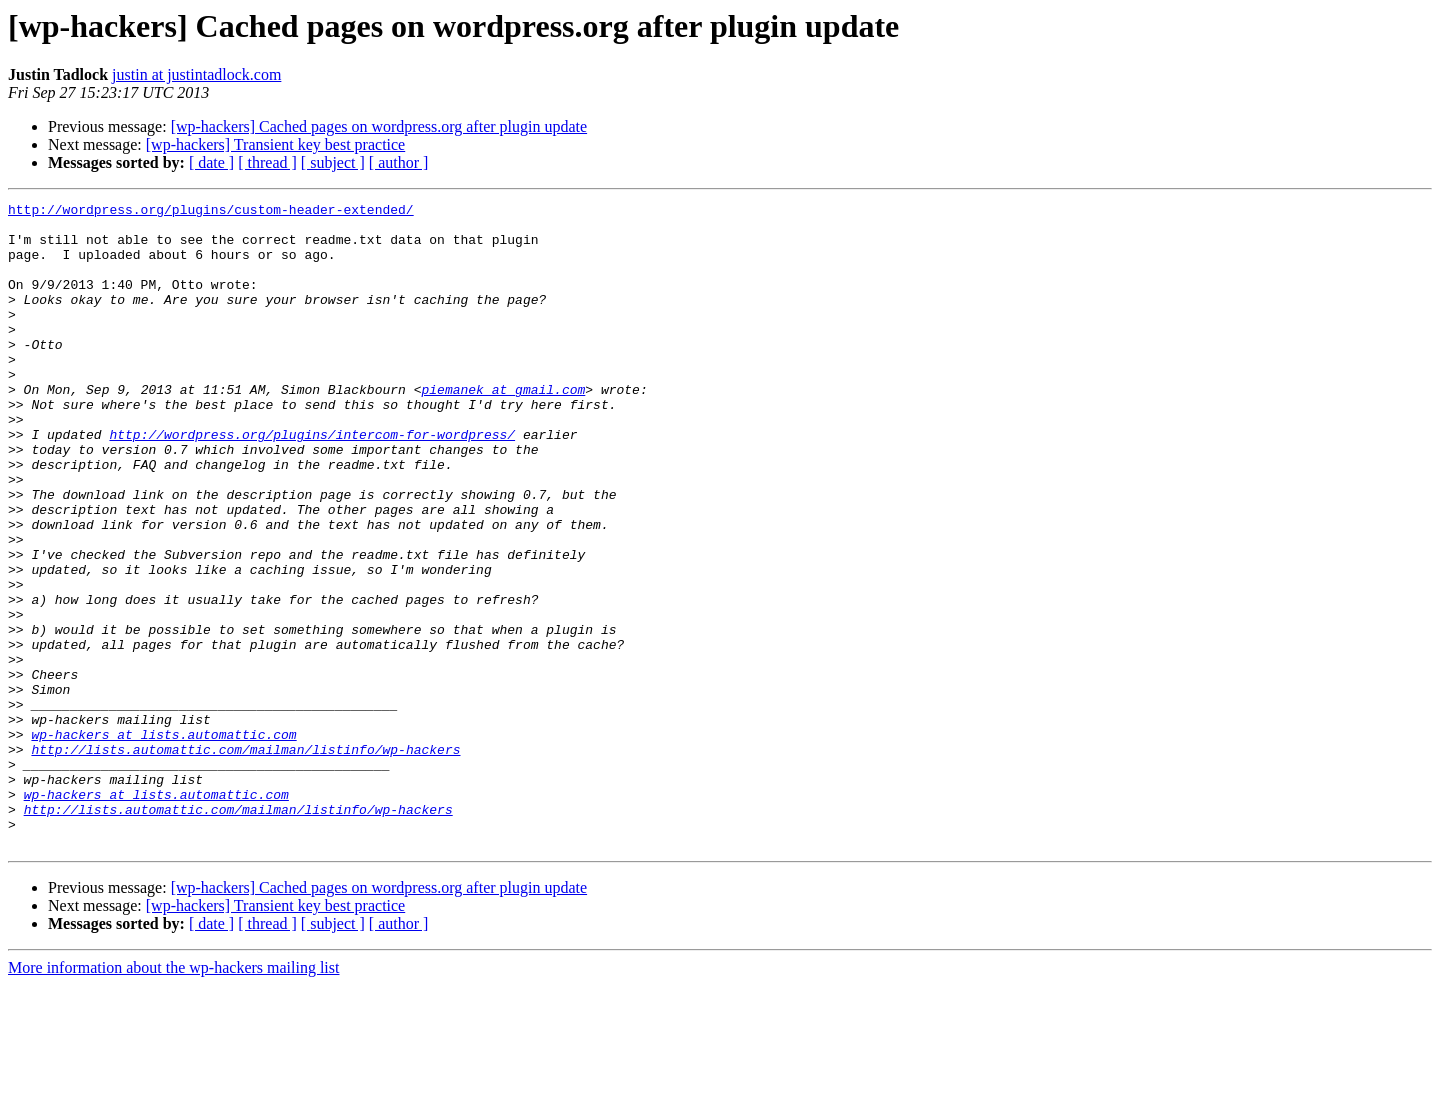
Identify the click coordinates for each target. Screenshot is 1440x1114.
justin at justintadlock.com (196, 74)
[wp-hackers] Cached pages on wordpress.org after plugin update (379, 126)
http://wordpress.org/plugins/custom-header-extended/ (211, 212)
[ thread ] (267, 162)
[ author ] (399, 162)
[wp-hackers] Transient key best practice (275, 144)
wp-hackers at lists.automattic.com (163, 842)
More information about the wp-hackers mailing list (173, 1096)
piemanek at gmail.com (503, 428)
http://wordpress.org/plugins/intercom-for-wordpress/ (312, 482)
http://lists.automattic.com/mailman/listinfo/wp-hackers (245, 860)
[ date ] (211, 162)
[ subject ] (333, 162)
